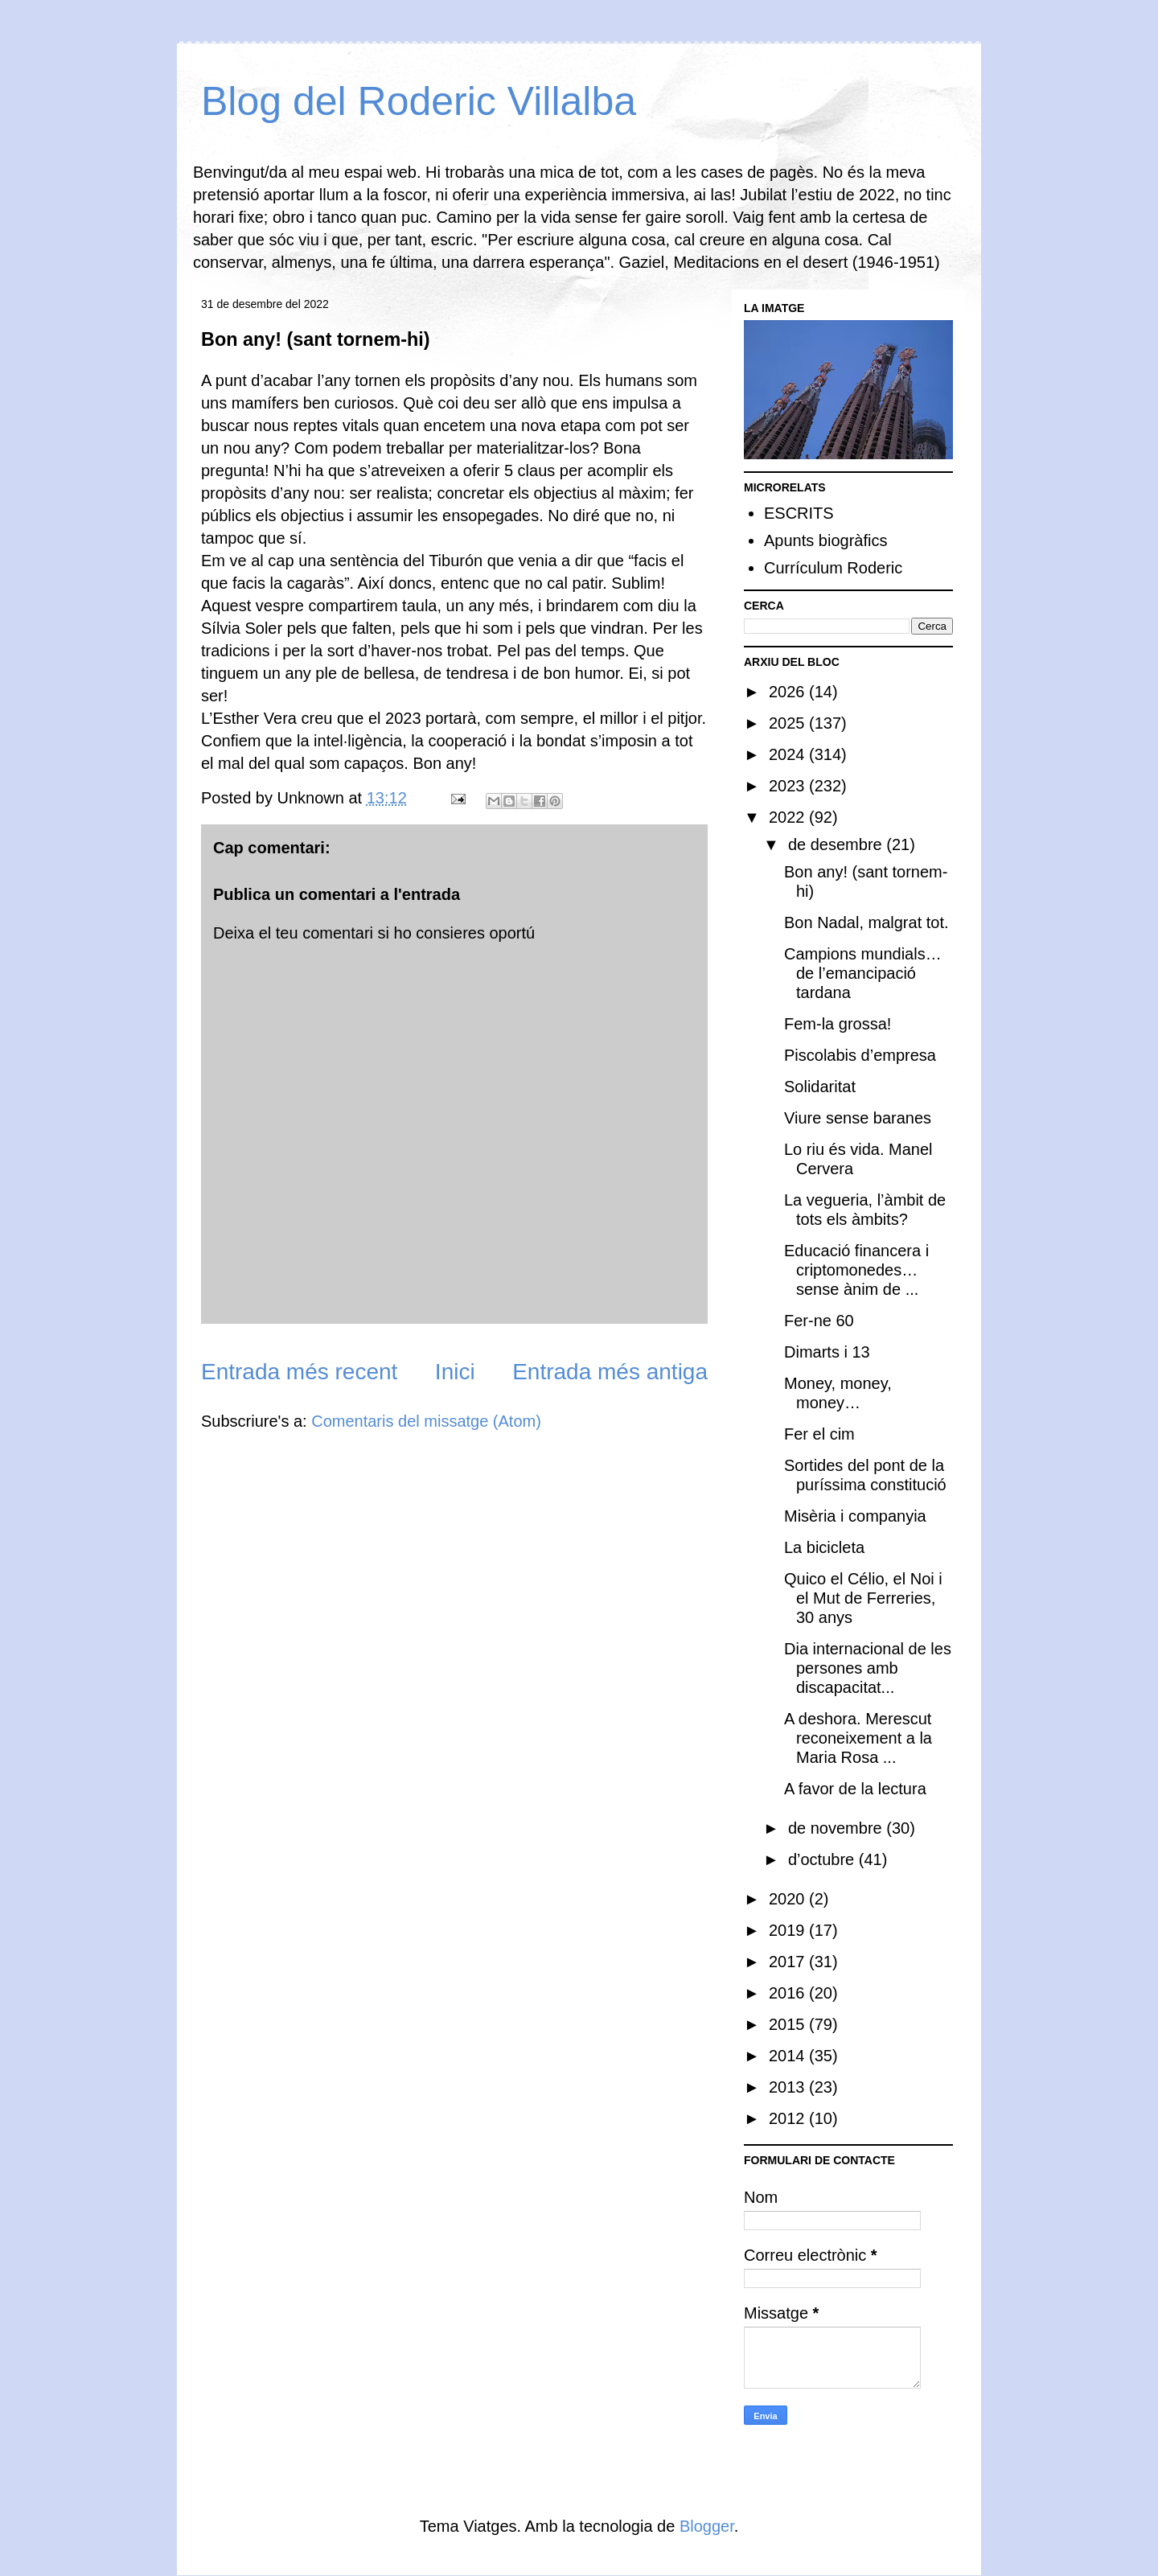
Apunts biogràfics (825, 540)
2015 (789, 2024)
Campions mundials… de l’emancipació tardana (863, 973)
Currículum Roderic (833, 568)
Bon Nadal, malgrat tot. (866, 922)
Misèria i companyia (855, 1516)
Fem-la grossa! (837, 1024)
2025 (789, 723)
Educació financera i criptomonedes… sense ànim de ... (856, 1270)
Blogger (707, 2526)
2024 (789, 754)
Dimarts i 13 (827, 1352)
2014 (789, 2055)
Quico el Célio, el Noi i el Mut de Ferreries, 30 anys (863, 1598)
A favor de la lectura (855, 1788)
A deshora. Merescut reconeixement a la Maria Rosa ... (858, 1738)
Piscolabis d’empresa (860, 1055)
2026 (789, 691)
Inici (455, 1371)
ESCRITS (799, 513)
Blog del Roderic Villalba (418, 101)
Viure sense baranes (857, 1118)
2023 (789, 786)
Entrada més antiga (610, 1371)
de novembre (837, 1828)
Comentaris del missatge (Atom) (426, 1421)
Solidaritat (820, 1086)
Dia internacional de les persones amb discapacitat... (867, 1668)
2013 (789, 2087)
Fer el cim (819, 1434)
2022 (789, 817)
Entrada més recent (299, 1371)
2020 (789, 1899)
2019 (789, 1930)
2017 (789, 1961)
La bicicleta (824, 1547)
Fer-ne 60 (819, 1320)
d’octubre (823, 1859)
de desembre (837, 844)
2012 (789, 2118)
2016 (789, 1993)
